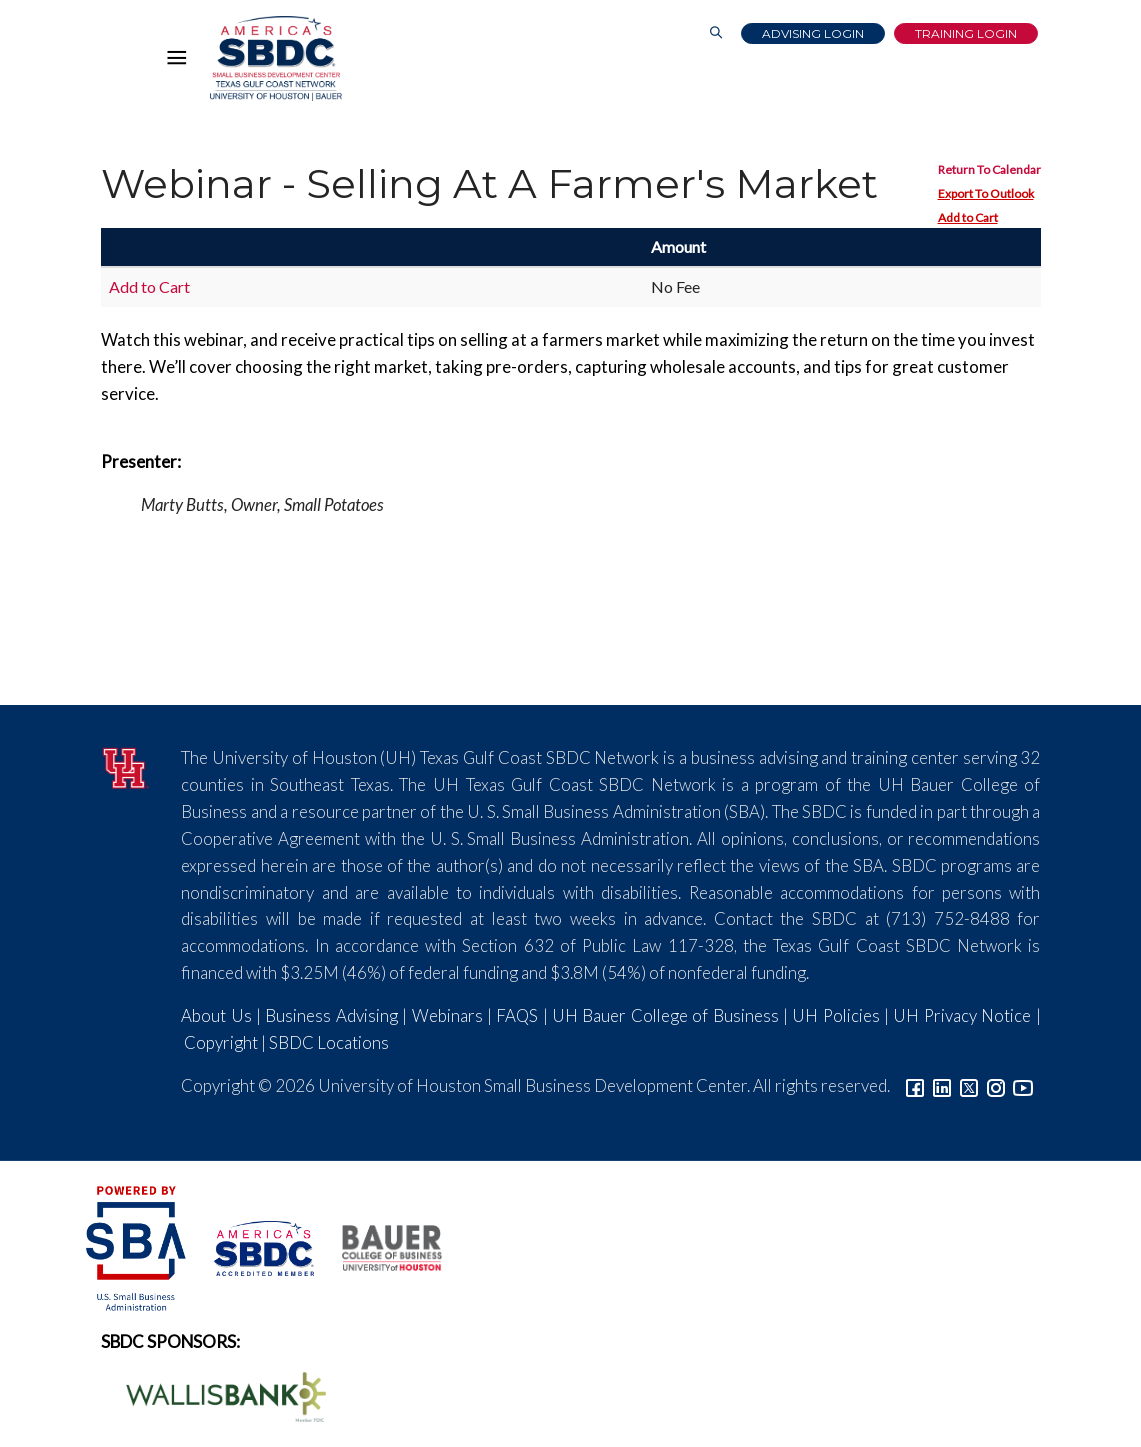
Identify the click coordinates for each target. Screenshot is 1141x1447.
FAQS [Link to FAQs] (517, 1015)
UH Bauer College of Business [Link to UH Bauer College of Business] (665, 1015)
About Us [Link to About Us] (216, 1015)
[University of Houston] (126, 765)
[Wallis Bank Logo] (215, 1394)
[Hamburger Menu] (182, 62)
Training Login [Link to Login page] (966, 33)
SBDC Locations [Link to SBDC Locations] (329, 1042)
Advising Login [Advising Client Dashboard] (813, 33)
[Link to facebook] (915, 1085)
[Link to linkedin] (942, 1085)
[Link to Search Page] (716, 33)
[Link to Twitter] (969, 1085)
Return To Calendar (989, 169)
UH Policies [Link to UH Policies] (835, 1015)
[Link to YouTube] (1023, 1085)
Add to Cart (968, 217)
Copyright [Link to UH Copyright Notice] (221, 1042)
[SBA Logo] (137, 1245)
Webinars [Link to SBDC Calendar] (447, 1015)
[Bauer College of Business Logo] (379, 1245)
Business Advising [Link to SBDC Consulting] (331, 1015)
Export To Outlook (986, 193)
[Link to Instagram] (996, 1085)
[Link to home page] (276, 58)
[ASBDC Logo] (253, 1245)
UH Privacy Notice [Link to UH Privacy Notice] (962, 1015)
